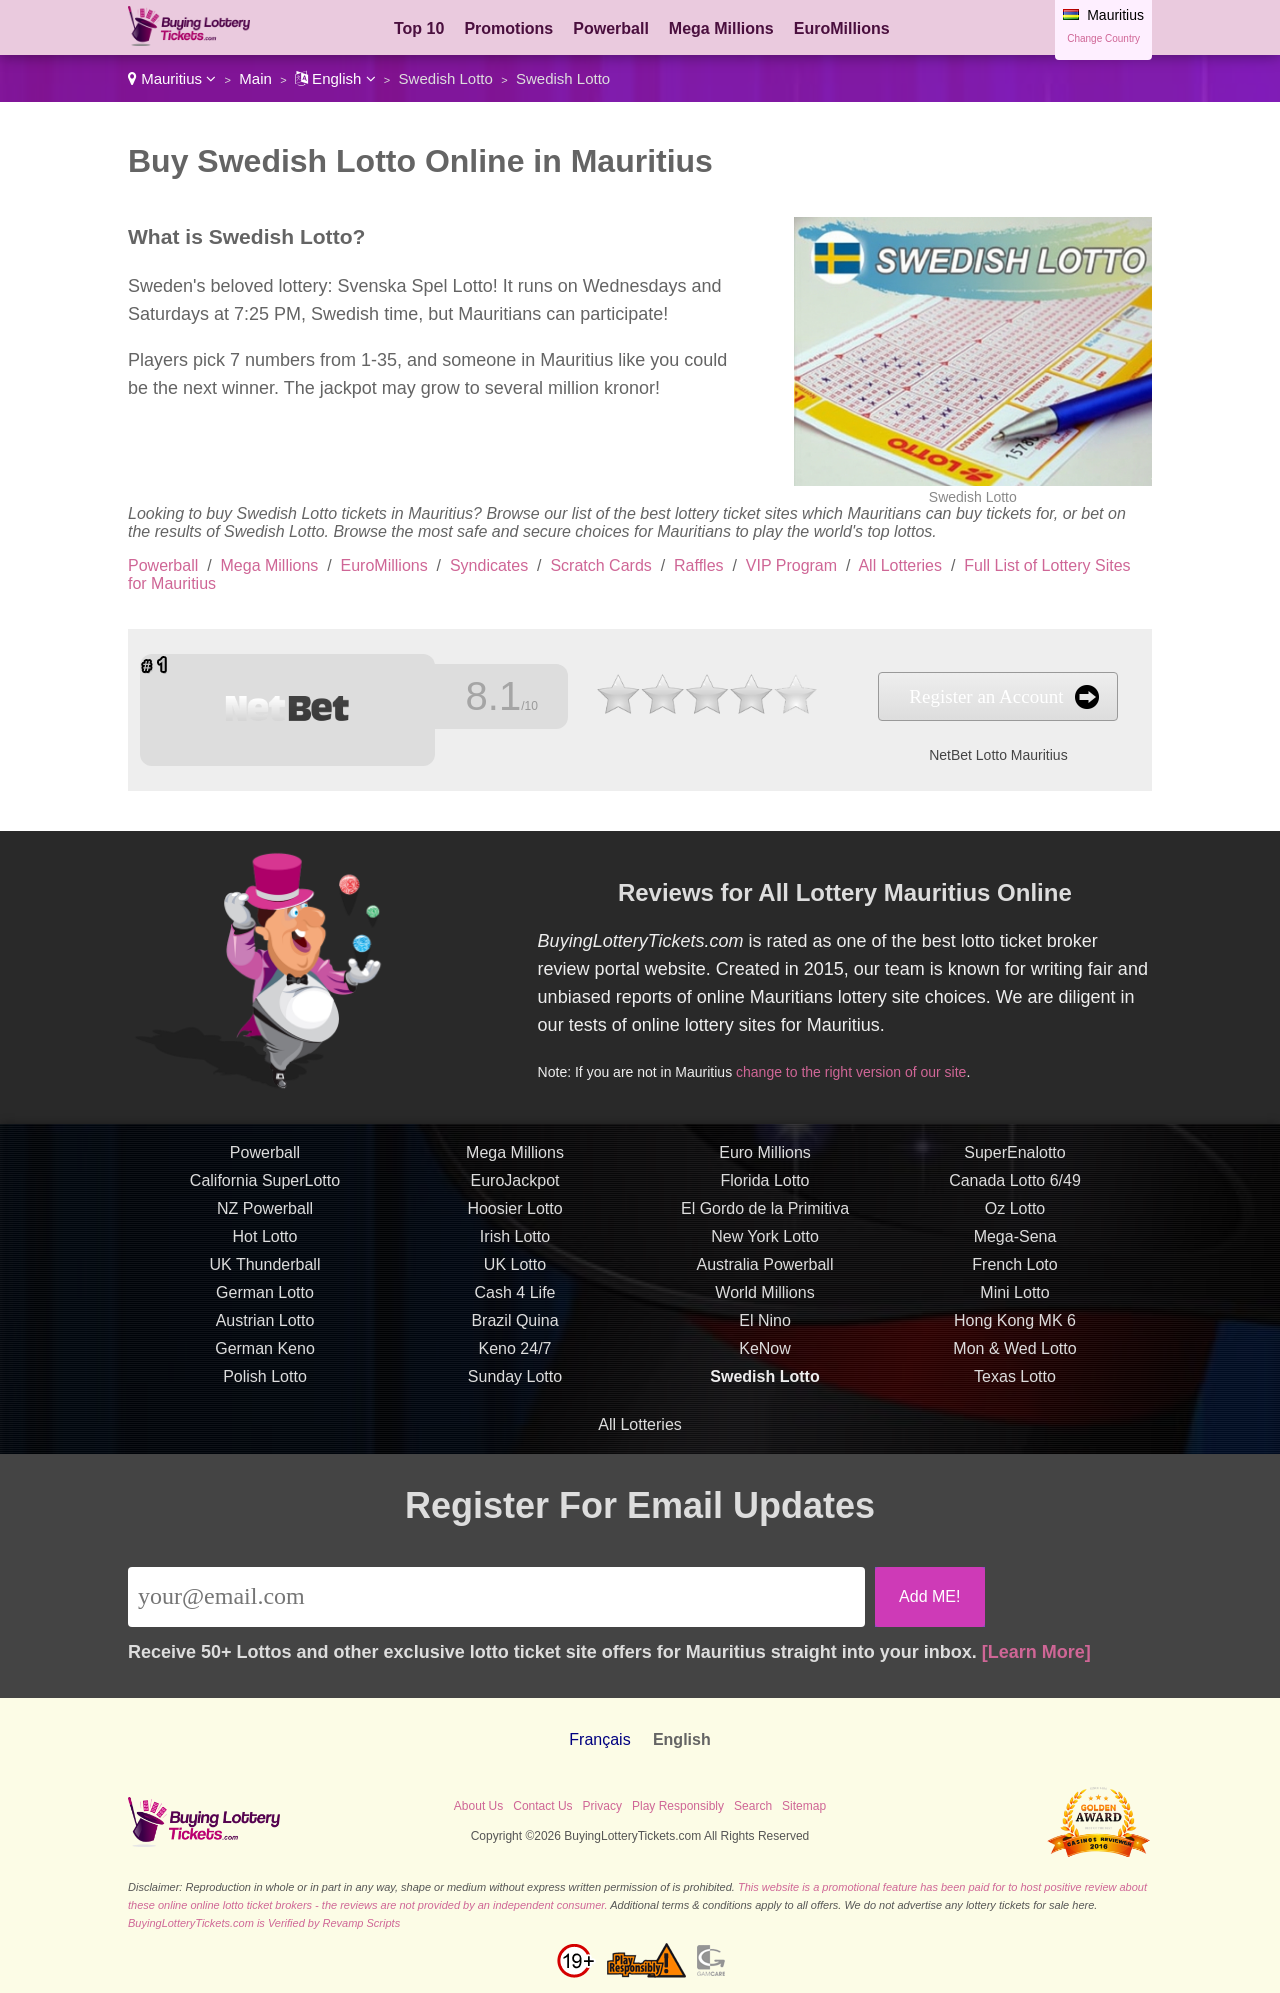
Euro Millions (765, 1167)
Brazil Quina (514, 1335)
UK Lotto (515, 1279)
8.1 (487, 696)
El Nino (765, 1335)
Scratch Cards (600, 565)
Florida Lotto (765, 1195)
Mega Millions (721, 28)
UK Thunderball (265, 1279)
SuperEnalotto (1014, 1167)
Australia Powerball (765, 1279)
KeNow (765, 1363)
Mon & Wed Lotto (1014, 1363)
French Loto (1014, 1279)
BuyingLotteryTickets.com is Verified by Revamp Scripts (264, 1923)
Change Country (1103, 38)
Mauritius (172, 78)
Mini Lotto (1014, 1307)
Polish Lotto (265, 1391)
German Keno (265, 1363)
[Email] (496, 1597)
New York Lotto (765, 1251)
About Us (478, 1806)
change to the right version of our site (867, 1065)
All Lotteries (900, 565)
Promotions (508, 28)
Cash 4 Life (515, 1307)
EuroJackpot (515, 1195)
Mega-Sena (1015, 1251)
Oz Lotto (1015, 1223)
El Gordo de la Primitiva (765, 1223)
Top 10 (419, 28)
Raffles (699, 565)
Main (255, 78)
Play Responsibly (678, 1806)
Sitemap (804, 1806)
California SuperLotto (265, 1195)
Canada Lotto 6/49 (1015, 1195)
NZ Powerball (265, 1223)
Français (599, 1739)
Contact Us (542, 1806)
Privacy (602, 1806)
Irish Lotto (515, 1251)
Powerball (611, 28)
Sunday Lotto (515, 1391)
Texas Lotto (1015, 1391)
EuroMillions (842, 28)
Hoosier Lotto (514, 1223)
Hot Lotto (265, 1251)
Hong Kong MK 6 (1015, 1335)
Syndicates (489, 565)
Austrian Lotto (265, 1335)
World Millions (764, 1307)
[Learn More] (1036, 1652)
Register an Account (948, 697)
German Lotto (265, 1307)
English (335, 78)
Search (753, 1806)
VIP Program (791, 565)
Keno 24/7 (515, 1363)
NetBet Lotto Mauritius (960, 751)
